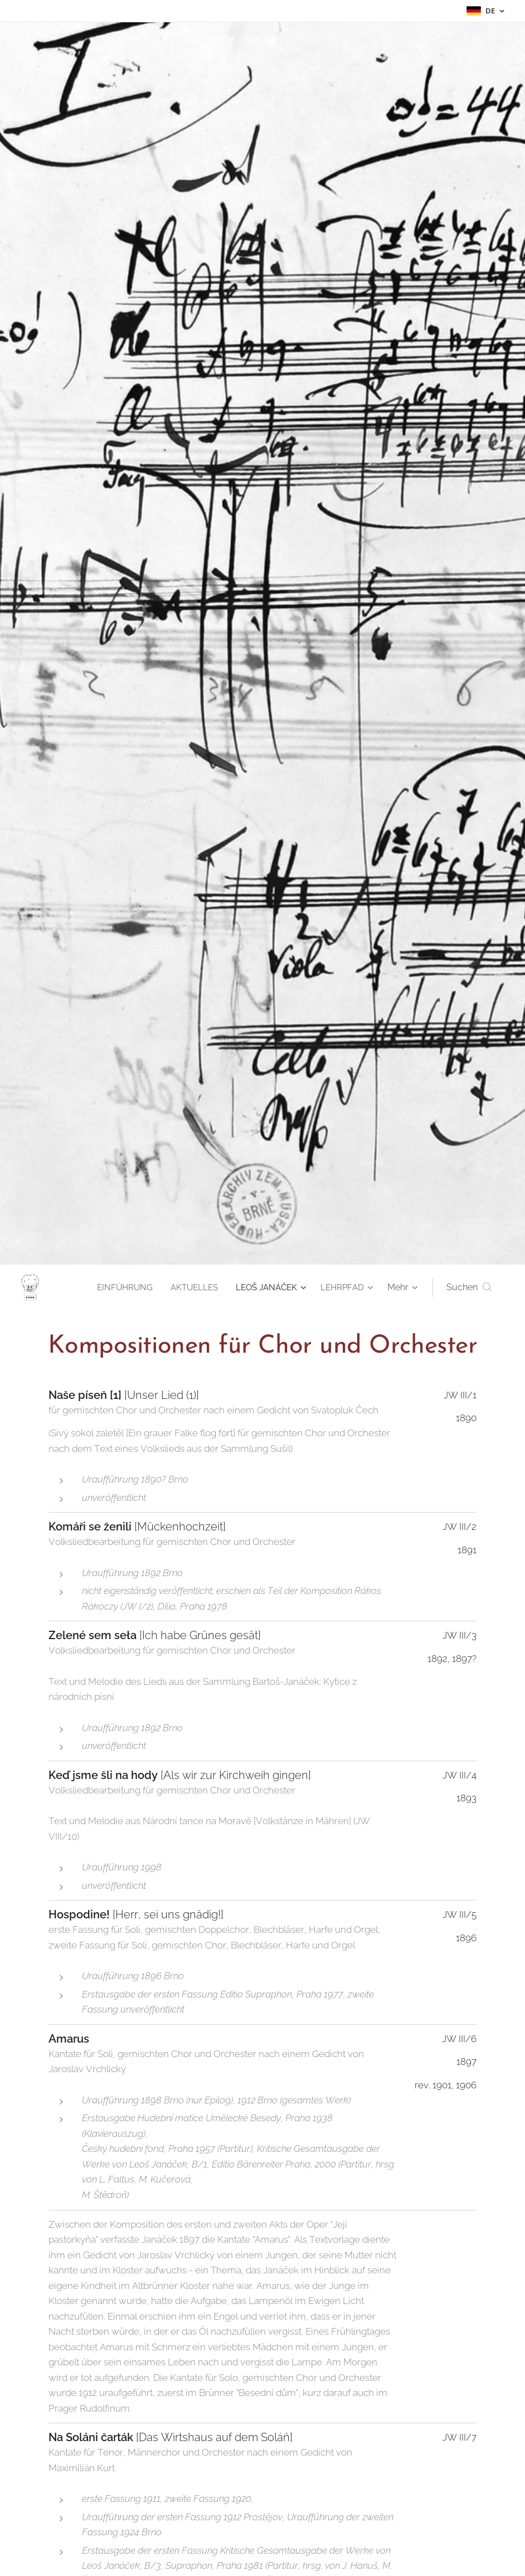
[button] (468, 1287)
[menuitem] (117, 1287)
